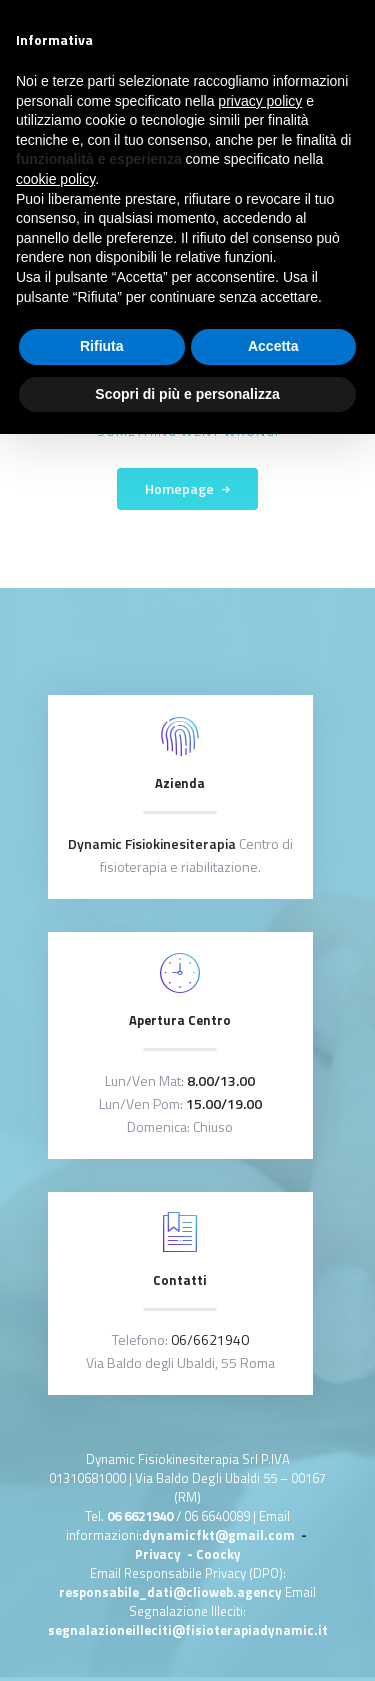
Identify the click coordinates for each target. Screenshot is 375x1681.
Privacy (159, 1554)
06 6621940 (140, 1516)
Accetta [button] (273, 346)
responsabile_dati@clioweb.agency (172, 1592)
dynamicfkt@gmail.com (218, 1535)
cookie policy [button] (55, 179)
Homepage (179, 488)
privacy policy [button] (260, 101)
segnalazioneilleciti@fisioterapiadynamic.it (188, 1630)
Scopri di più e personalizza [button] (187, 394)
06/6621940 (210, 1339)
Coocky (218, 1554)
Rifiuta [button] (102, 346)
